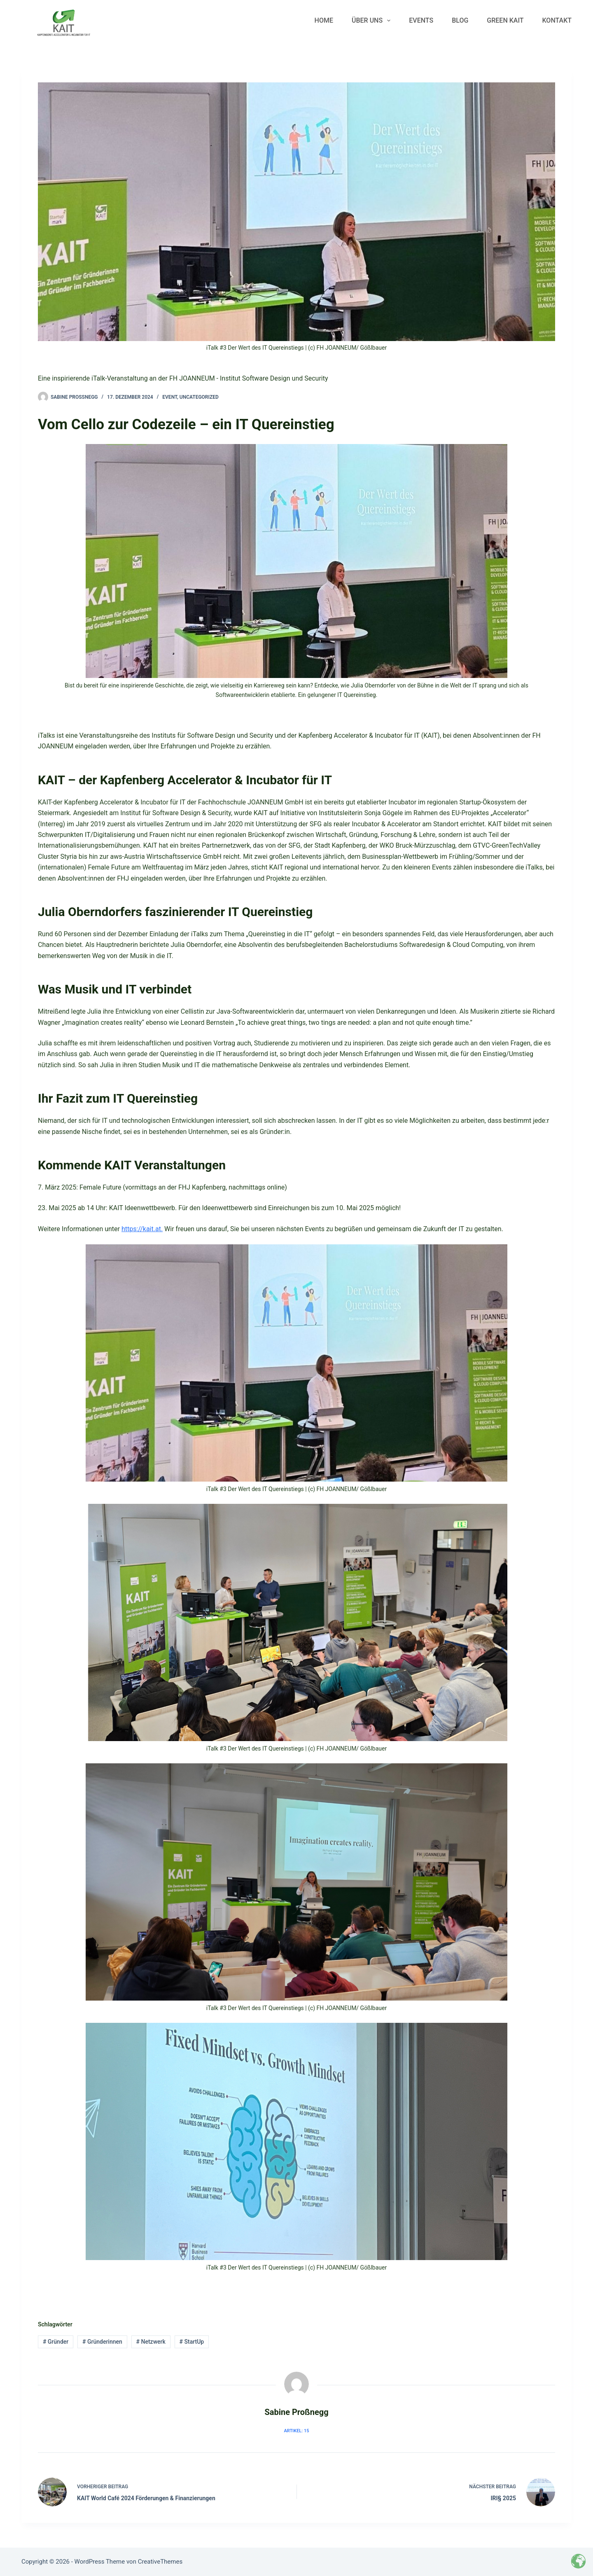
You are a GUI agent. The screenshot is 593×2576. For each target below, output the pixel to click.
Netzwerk (151, 2341)
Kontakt (557, 20)
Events (421, 20)
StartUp (192, 2341)
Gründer (55, 2341)
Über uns (373, 21)
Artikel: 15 (296, 2430)
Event (169, 397)
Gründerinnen (102, 2341)
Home (324, 20)
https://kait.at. (142, 1229)
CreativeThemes (160, 2561)
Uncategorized (199, 397)
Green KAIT (505, 20)
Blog (460, 20)
